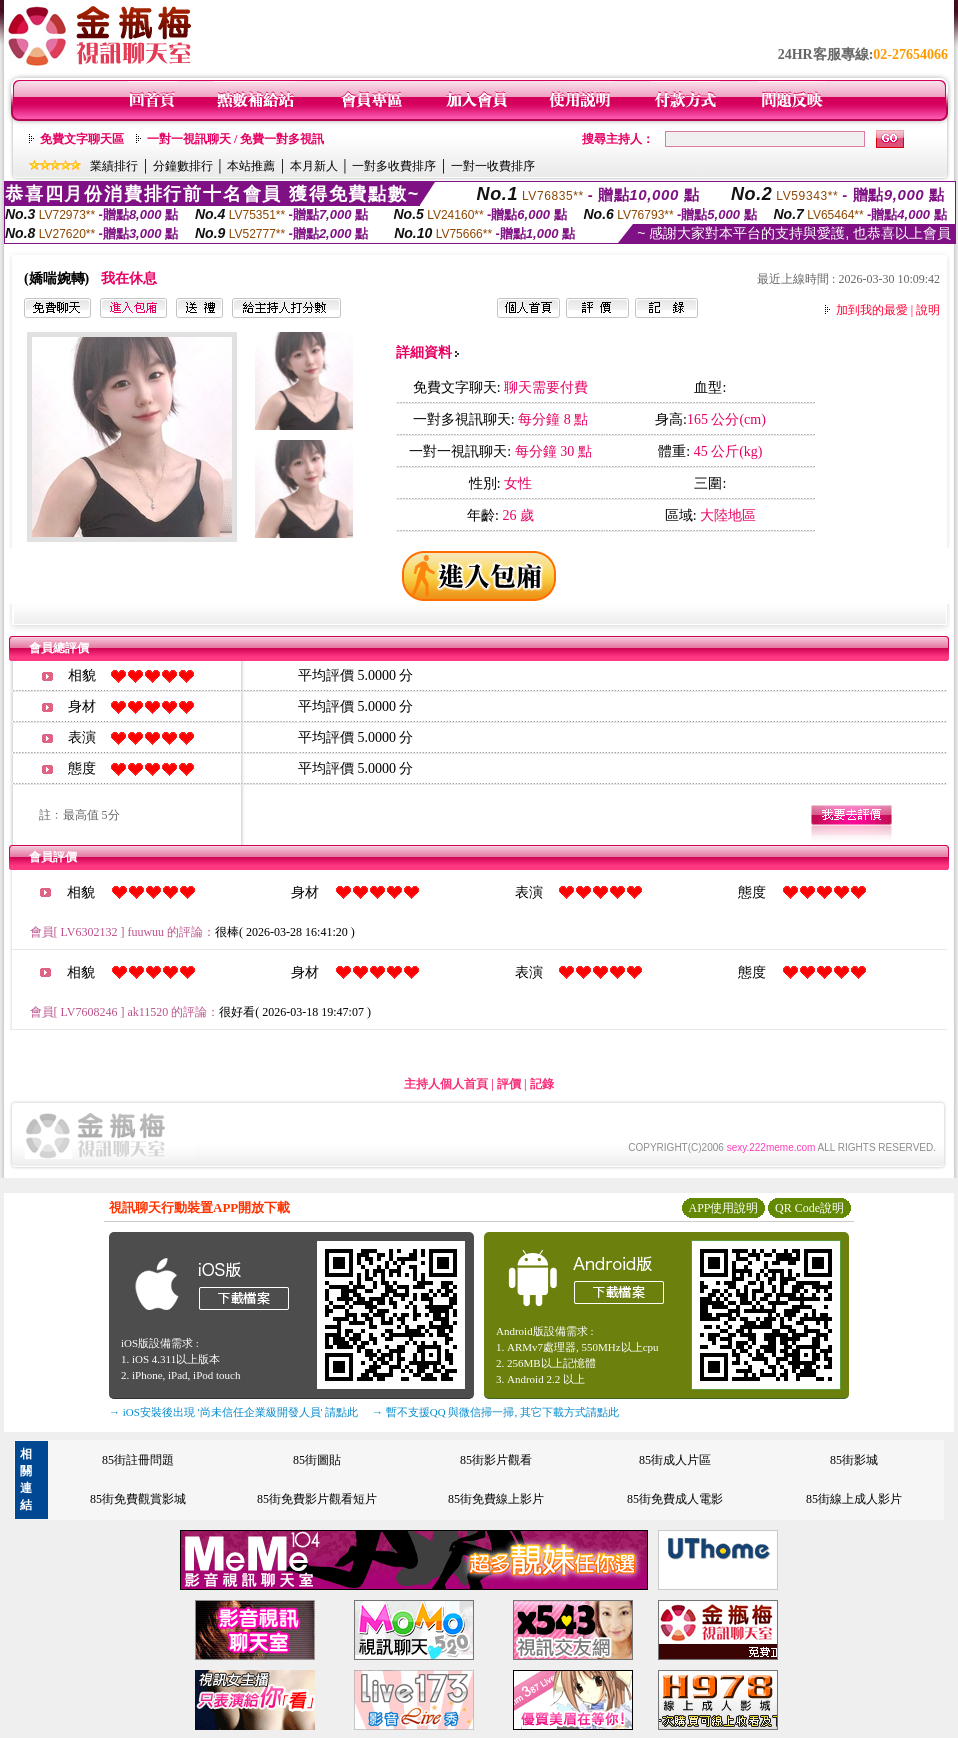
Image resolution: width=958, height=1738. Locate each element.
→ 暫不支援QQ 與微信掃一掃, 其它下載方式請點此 (495, 1412)
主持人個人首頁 (446, 1084)
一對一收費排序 (493, 166)
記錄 (542, 1084)
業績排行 (114, 166)
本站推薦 (251, 166)
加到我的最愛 (872, 310)
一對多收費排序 (394, 166)
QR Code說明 (809, 1208)
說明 (928, 310)
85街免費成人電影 (675, 1499)
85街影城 (854, 1460)
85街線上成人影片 (854, 1499)
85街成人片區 (675, 1460)
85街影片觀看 (496, 1460)
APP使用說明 (723, 1208)
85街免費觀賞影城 (138, 1499)
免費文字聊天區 (82, 139)
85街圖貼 (317, 1460)
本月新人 (314, 166)
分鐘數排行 (183, 166)
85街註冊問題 (138, 1460)
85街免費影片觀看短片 (317, 1499)
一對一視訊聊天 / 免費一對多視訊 (235, 139)
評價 (509, 1084)
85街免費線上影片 (496, 1499)
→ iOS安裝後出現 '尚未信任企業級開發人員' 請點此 (233, 1412)
